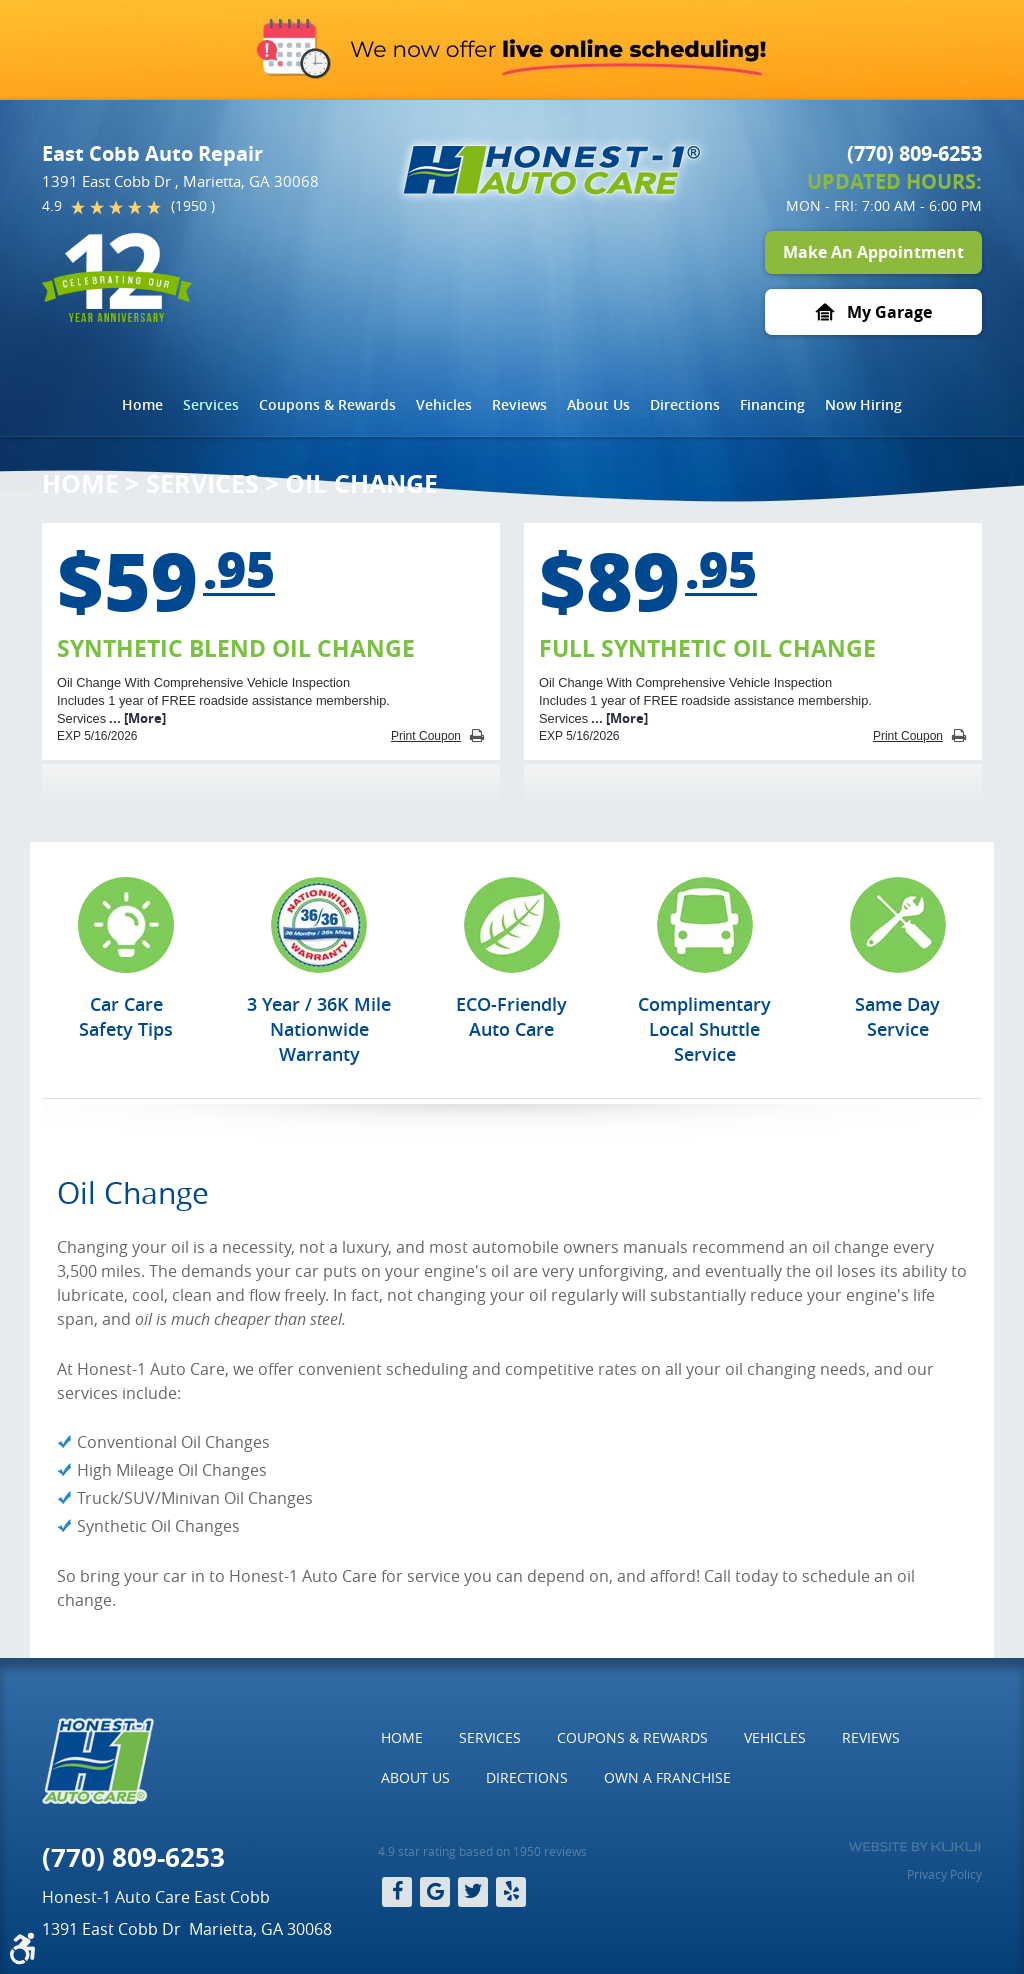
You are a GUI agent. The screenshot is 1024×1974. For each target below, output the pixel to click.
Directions (685, 404)
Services (211, 404)
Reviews (519, 404)
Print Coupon (426, 736)
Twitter (473, 1892)
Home (142, 404)
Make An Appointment (873, 252)
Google (435, 1892)
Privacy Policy (944, 1874)
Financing (772, 404)
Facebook (397, 1892)
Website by (914, 1847)
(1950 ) (193, 205)
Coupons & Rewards (327, 404)
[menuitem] (142, 405)
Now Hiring (863, 404)
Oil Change (361, 483)
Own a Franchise (667, 1777)
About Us (598, 404)
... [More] (136, 718)
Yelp (511, 1892)
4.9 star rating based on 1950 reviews (482, 1851)
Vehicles (444, 404)
